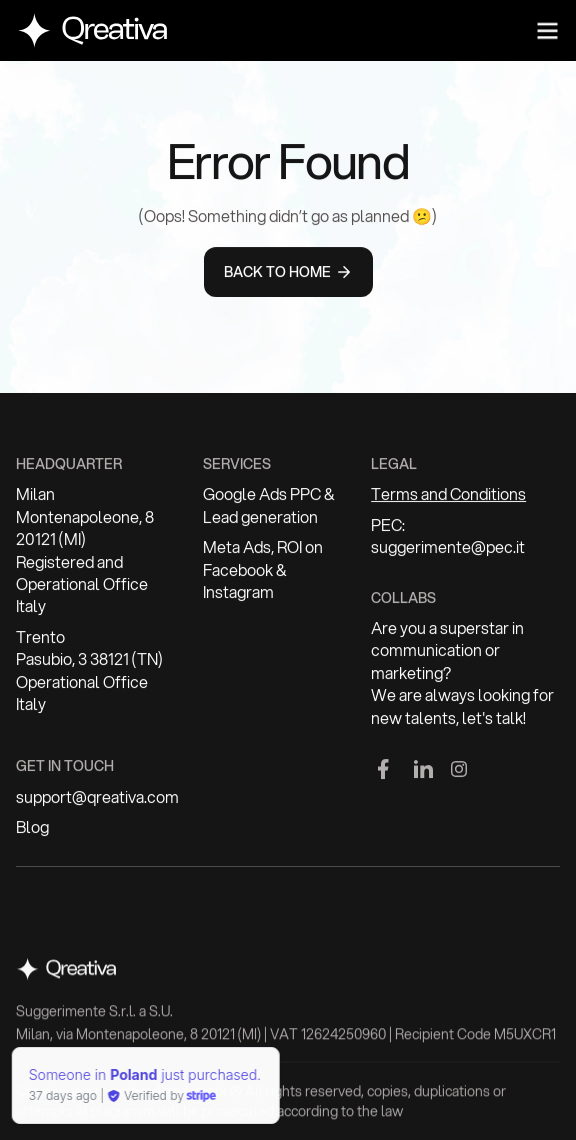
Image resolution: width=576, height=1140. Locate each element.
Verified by (73, 1095)
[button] (547, 31)
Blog (32, 829)
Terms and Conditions (448, 495)
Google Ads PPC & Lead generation (269, 506)
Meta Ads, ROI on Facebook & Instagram (263, 571)
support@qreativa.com (97, 798)
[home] (92, 30)
